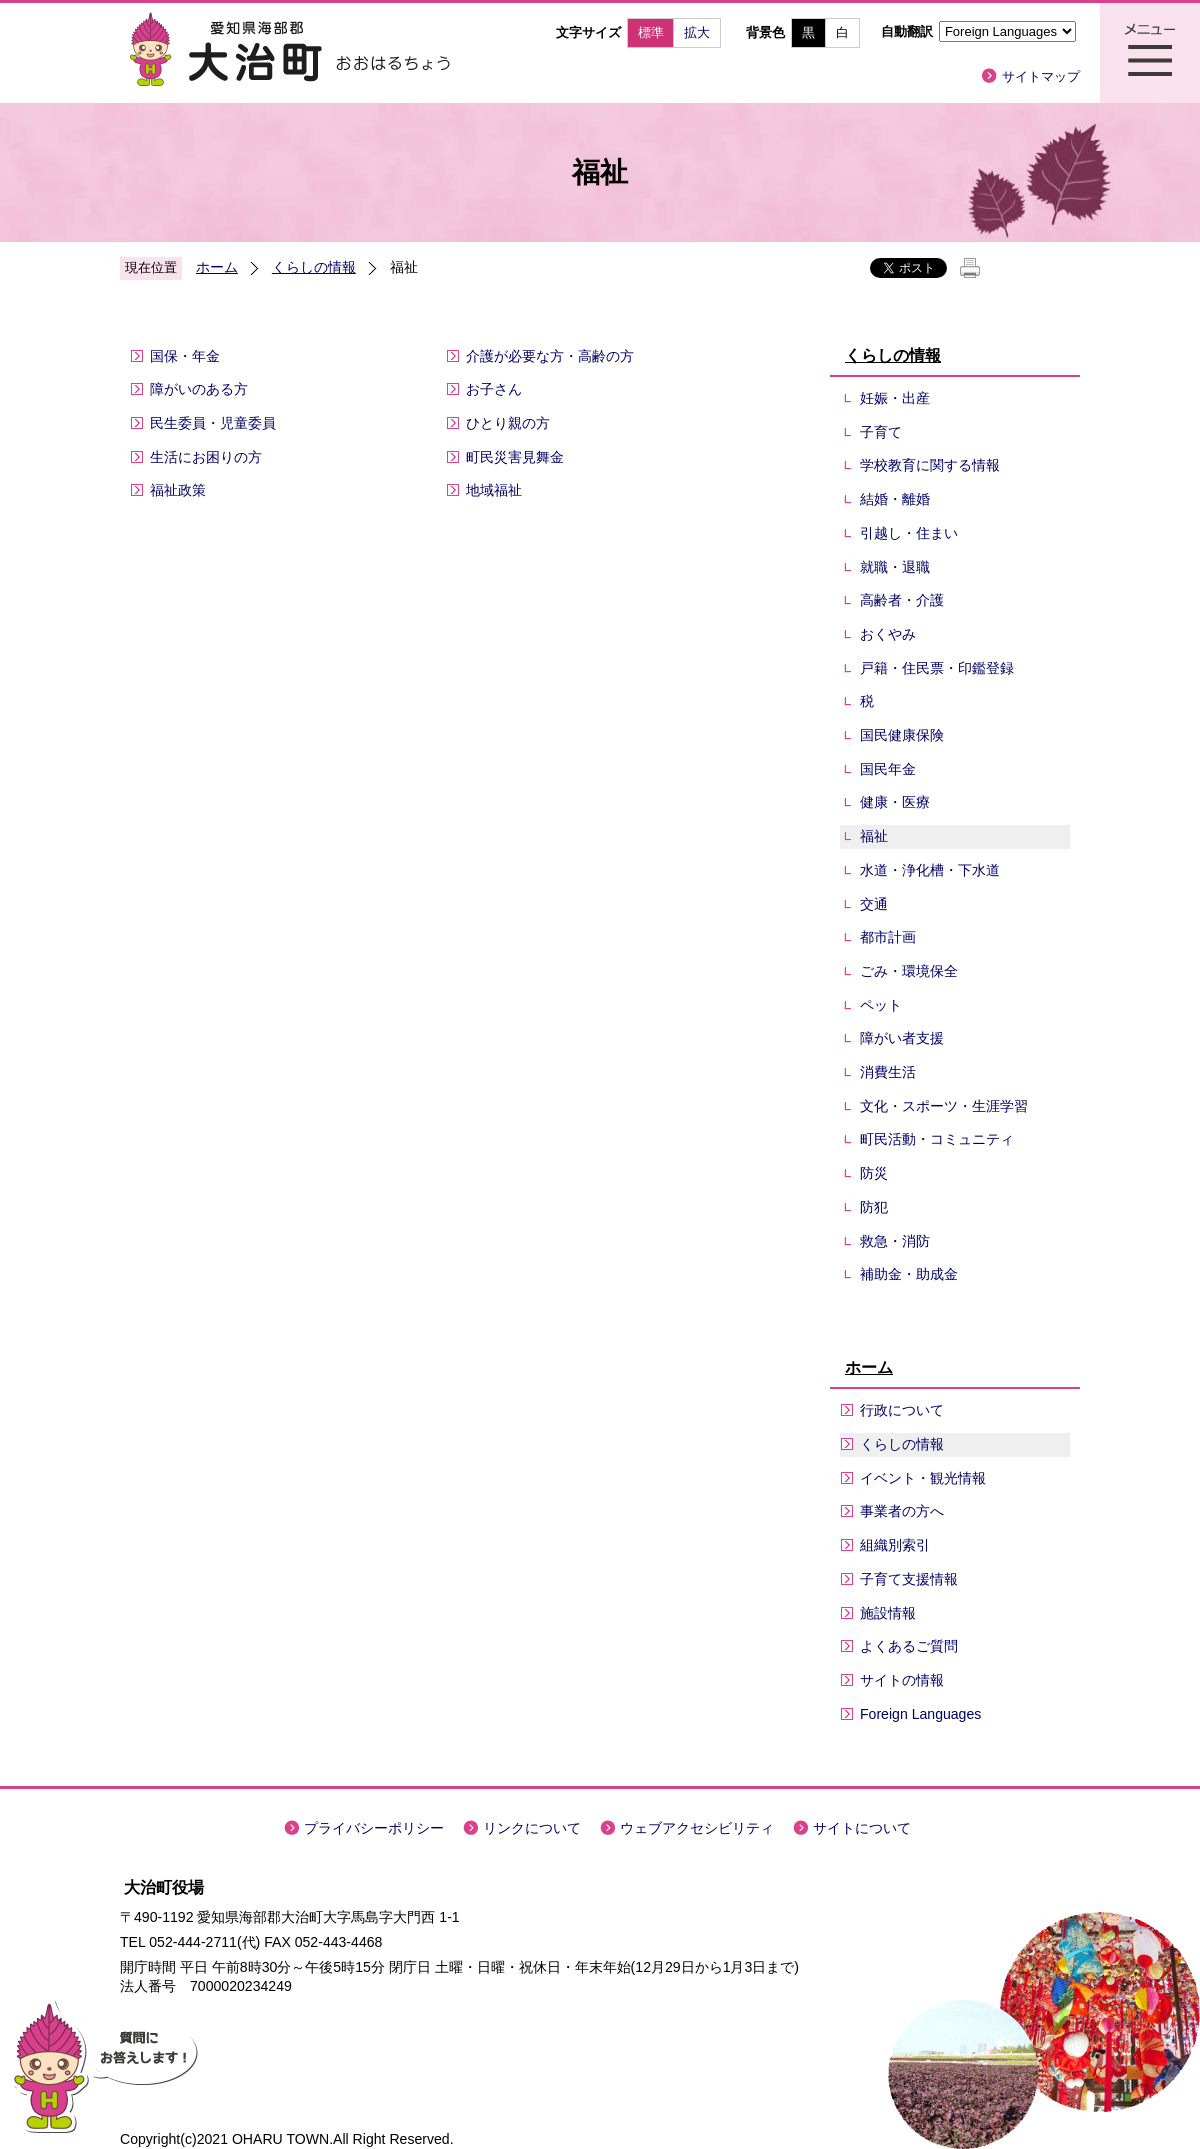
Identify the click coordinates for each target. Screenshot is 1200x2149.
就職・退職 (895, 567)
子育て (881, 432)
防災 (874, 1173)
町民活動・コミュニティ (937, 1139)
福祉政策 (178, 490)
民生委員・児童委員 (213, 423)
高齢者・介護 (902, 600)
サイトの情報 (902, 1680)
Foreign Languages (920, 1714)
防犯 (874, 1207)
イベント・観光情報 (923, 1478)
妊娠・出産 (895, 398)
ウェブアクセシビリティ (697, 1828)
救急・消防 (895, 1241)
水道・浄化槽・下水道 (930, 870)
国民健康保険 (902, 735)
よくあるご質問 (909, 1646)
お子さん (494, 389)
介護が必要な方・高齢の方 (550, 356)
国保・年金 (185, 356)
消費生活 (888, 1072)
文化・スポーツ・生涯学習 (944, 1106)
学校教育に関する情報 (930, 465)
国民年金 (888, 769)
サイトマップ (1041, 76)
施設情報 (888, 1613)
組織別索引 (895, 1545)
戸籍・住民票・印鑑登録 (937, 668)
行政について (902, 1410)
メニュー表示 (1150, 53)
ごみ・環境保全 (909, 971)
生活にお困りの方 (206, 457)
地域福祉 (494, 490)
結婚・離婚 (895, 499)
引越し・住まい (909, 533)
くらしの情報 (314, 267)
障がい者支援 (902, 1038)
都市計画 (888, 937)
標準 (651, 32)
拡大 (697, 32)
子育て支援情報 (909, 1579)
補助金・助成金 (909, 1274)
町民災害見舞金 (515, 457)
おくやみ (888, 634)
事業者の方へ (902, 1511)
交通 (874, 904)
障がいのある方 (199, 389)
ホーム (217, 267)
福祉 (874, 836)
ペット (881, 1005)
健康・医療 (895, 802)
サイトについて (862, 1828)
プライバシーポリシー (374, 1828)
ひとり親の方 (508, 423)
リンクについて (532, 1828)
